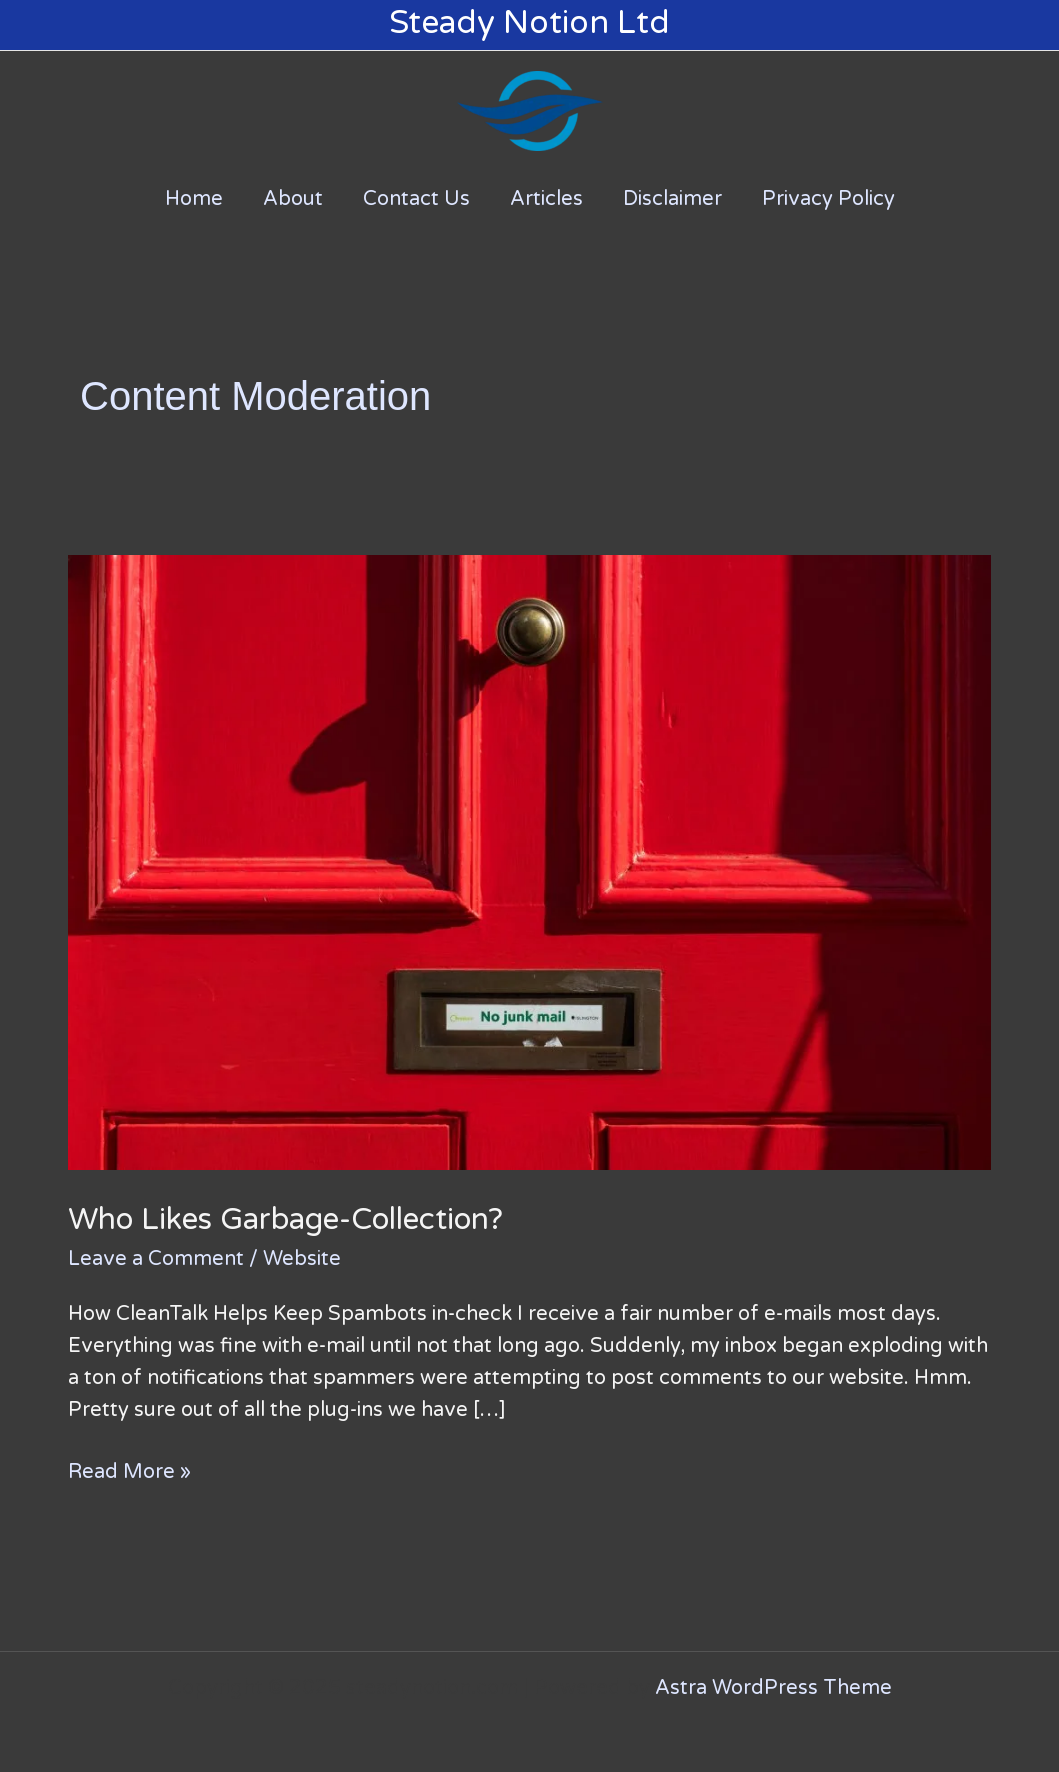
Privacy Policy (828, 199)
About (293, 199)
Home (194, 199)
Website (302, 1259)
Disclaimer (672, 199)
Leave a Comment (156, 1259)
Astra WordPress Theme (773, 1688)
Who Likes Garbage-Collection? (285, 1219)
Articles (546, 199)
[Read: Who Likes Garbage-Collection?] (529, 862)
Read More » (129, 1470)
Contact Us (416, 199)
